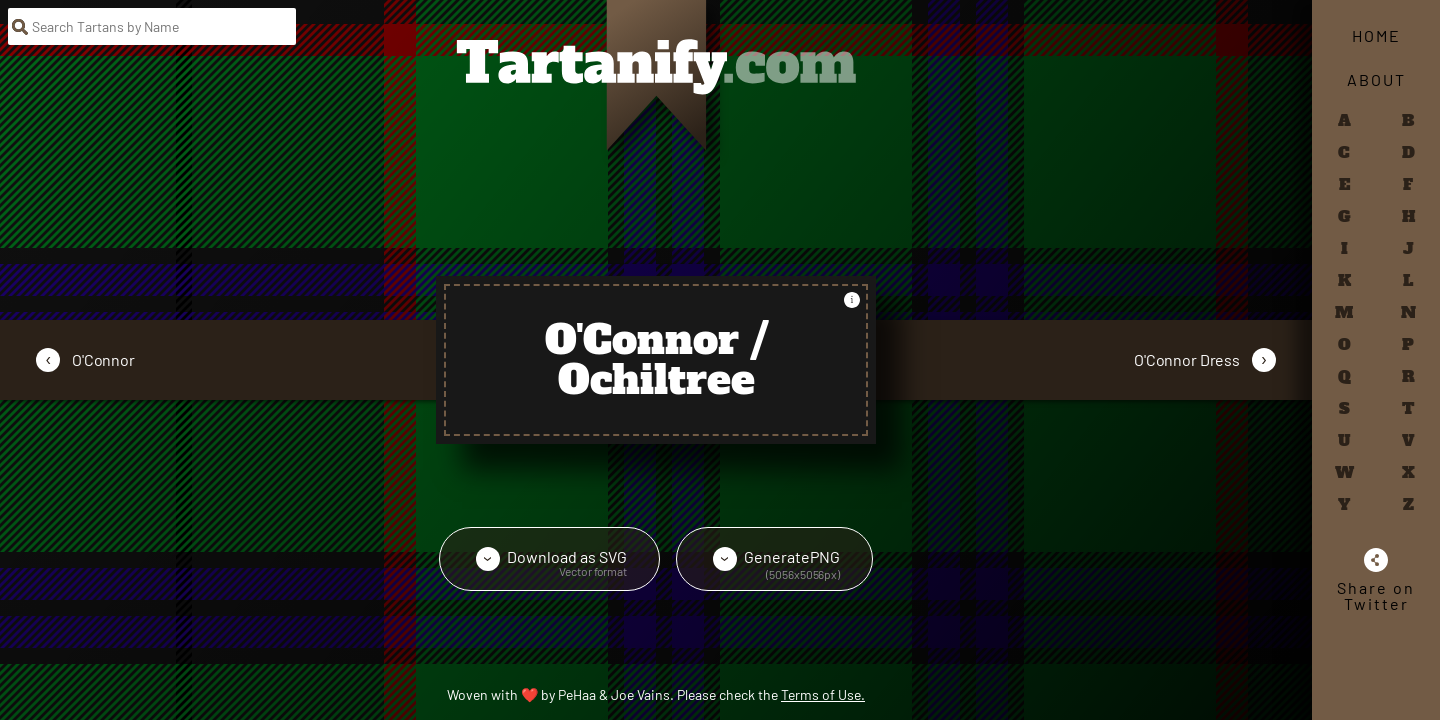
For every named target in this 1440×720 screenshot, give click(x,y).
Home (1376, 35)
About (1376, 79)
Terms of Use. (823, 694)
